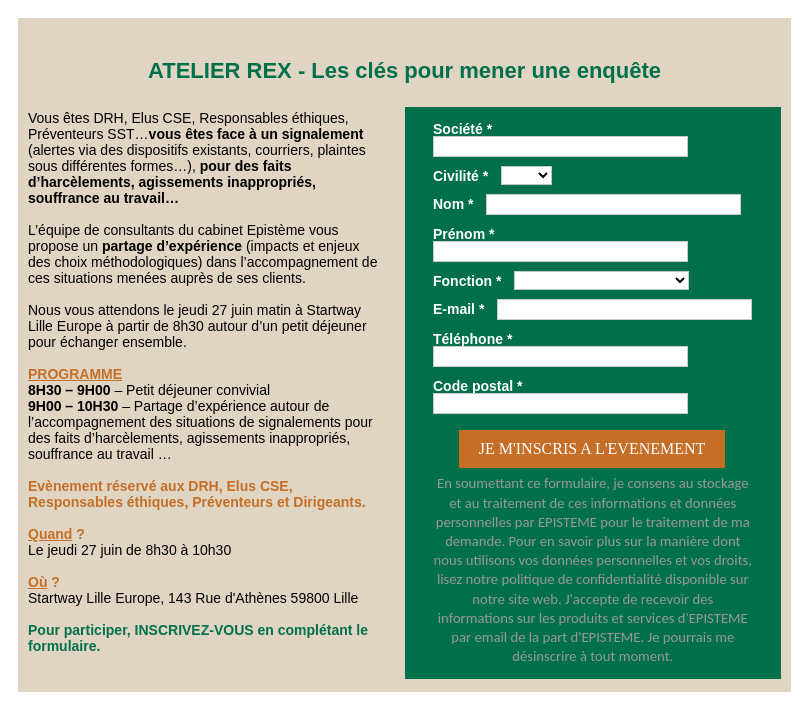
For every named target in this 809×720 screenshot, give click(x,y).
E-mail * (458, 308)
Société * (462, 128)
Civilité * (460, 175)
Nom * (453, 203)
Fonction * (467, 280)
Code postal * (477, 385)
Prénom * (463, 233)
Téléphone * (472, 338)
